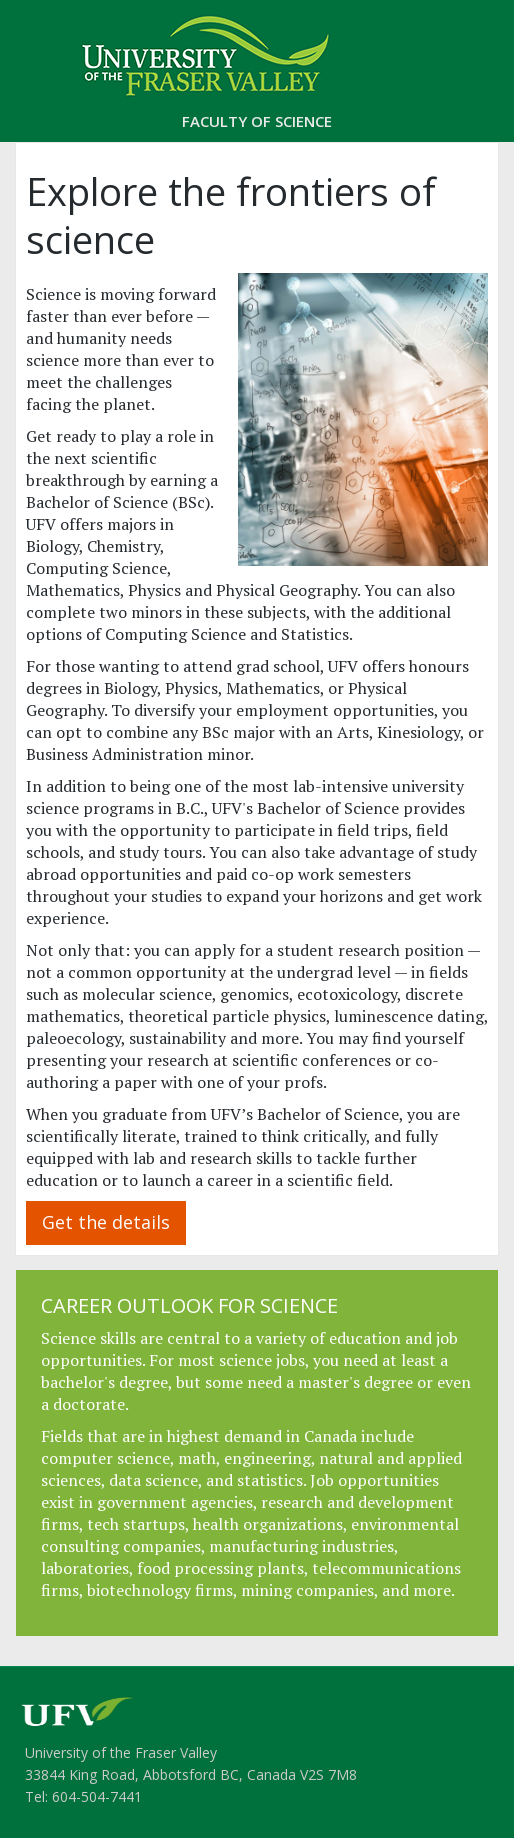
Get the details (106, 1222)
